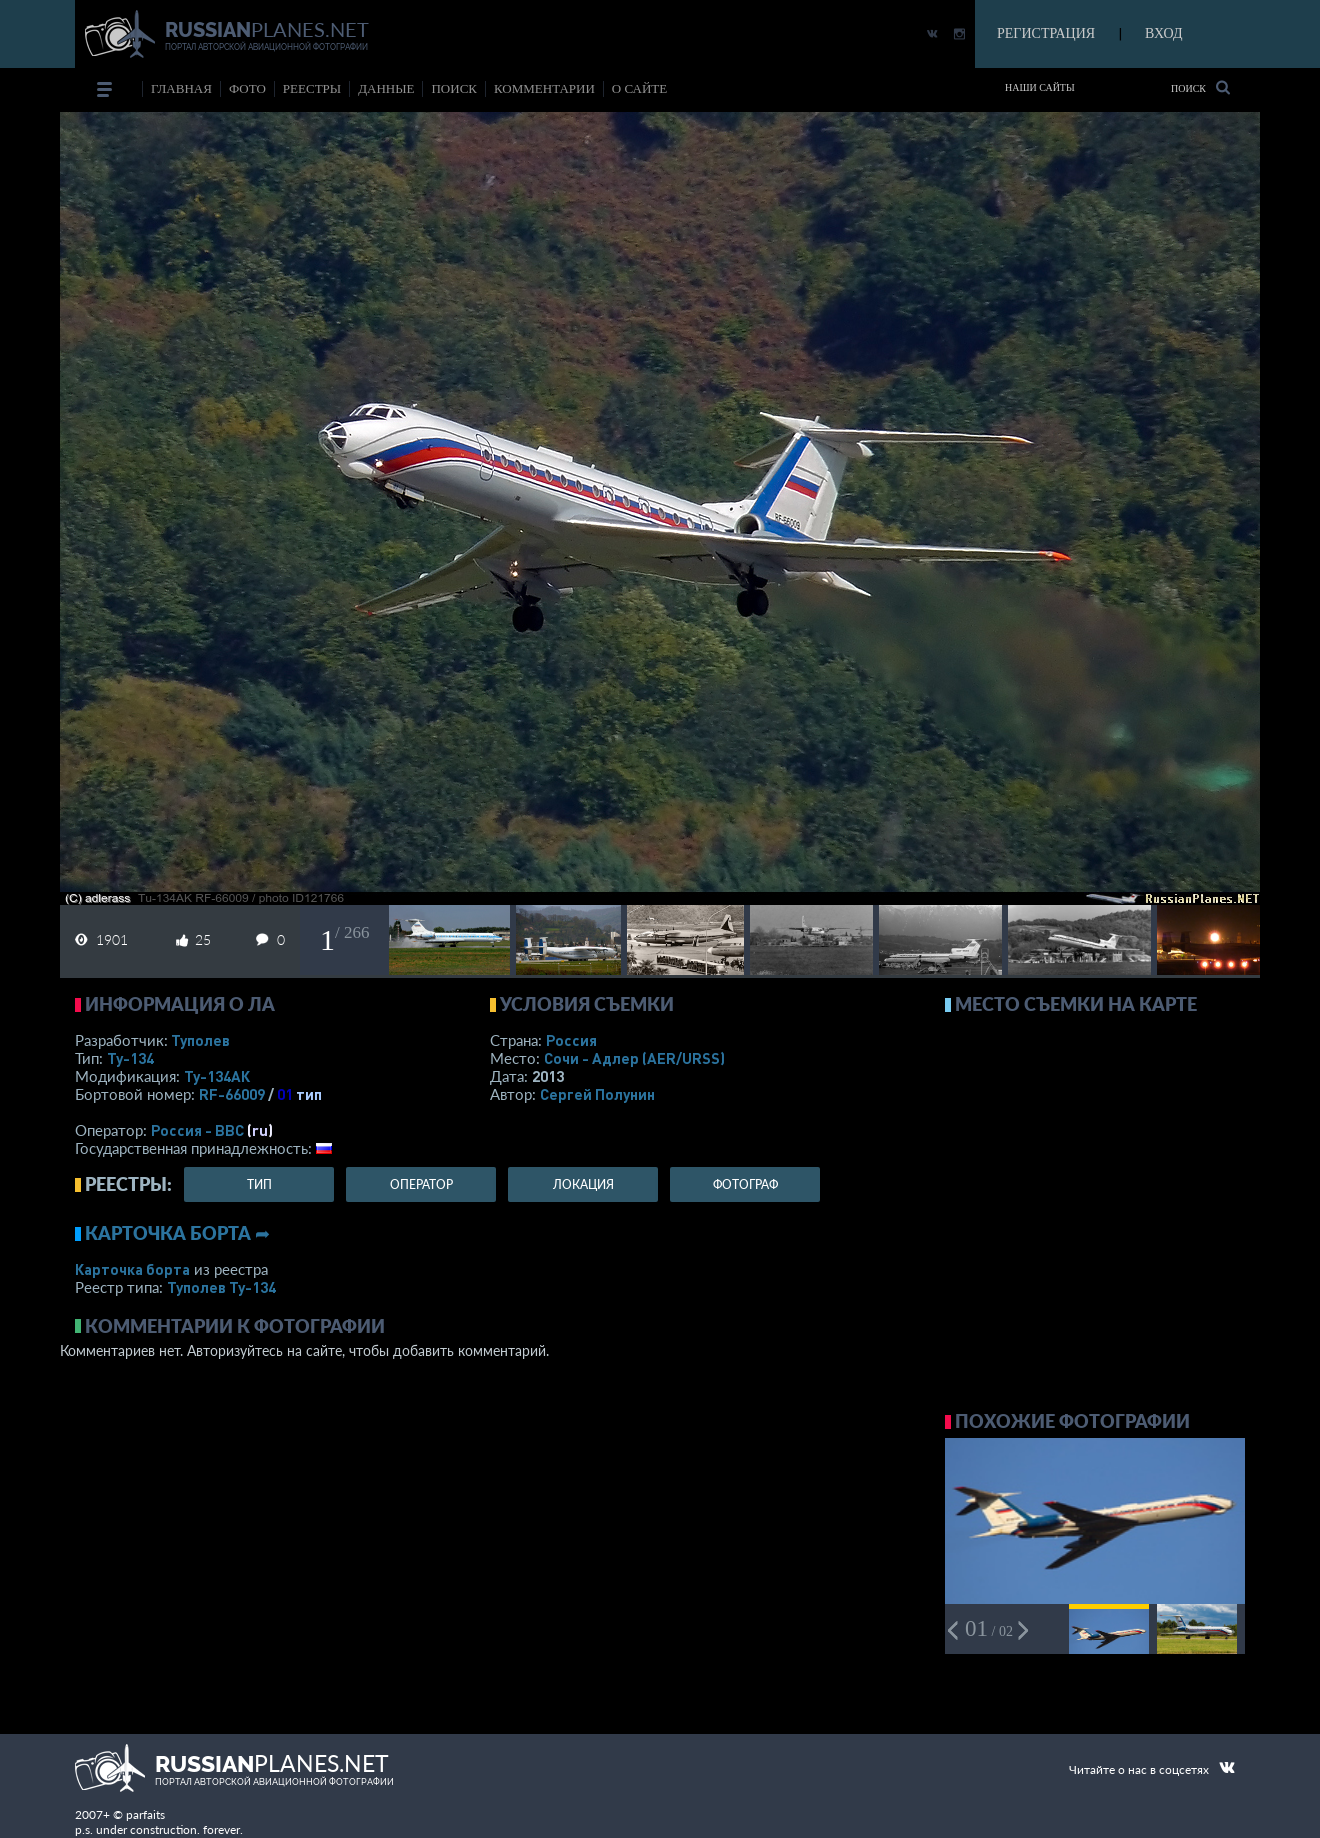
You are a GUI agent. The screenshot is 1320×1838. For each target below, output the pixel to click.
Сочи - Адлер (634, 1058)
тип (309, 1094)
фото (247, 88)
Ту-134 (130, 1058)
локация (583, 1184)
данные (386, 88)
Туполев (200, 1040)
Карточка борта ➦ (177, 1233)
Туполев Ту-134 (221, 1287)
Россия (571, 1040)
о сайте (639, 88)
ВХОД (1163, 33)
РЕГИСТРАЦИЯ (1046, 33)
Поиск (1200, 87)
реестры (312, 88)
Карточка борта (132, 1269)
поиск (454, 88)
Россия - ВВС (197, 1130)
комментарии (544, 88)
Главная (181, 88)
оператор (421, 1184)
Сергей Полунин (597, 1094)
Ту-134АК (217, 1076)
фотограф (745, 1184)
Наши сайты (1040, 87)
